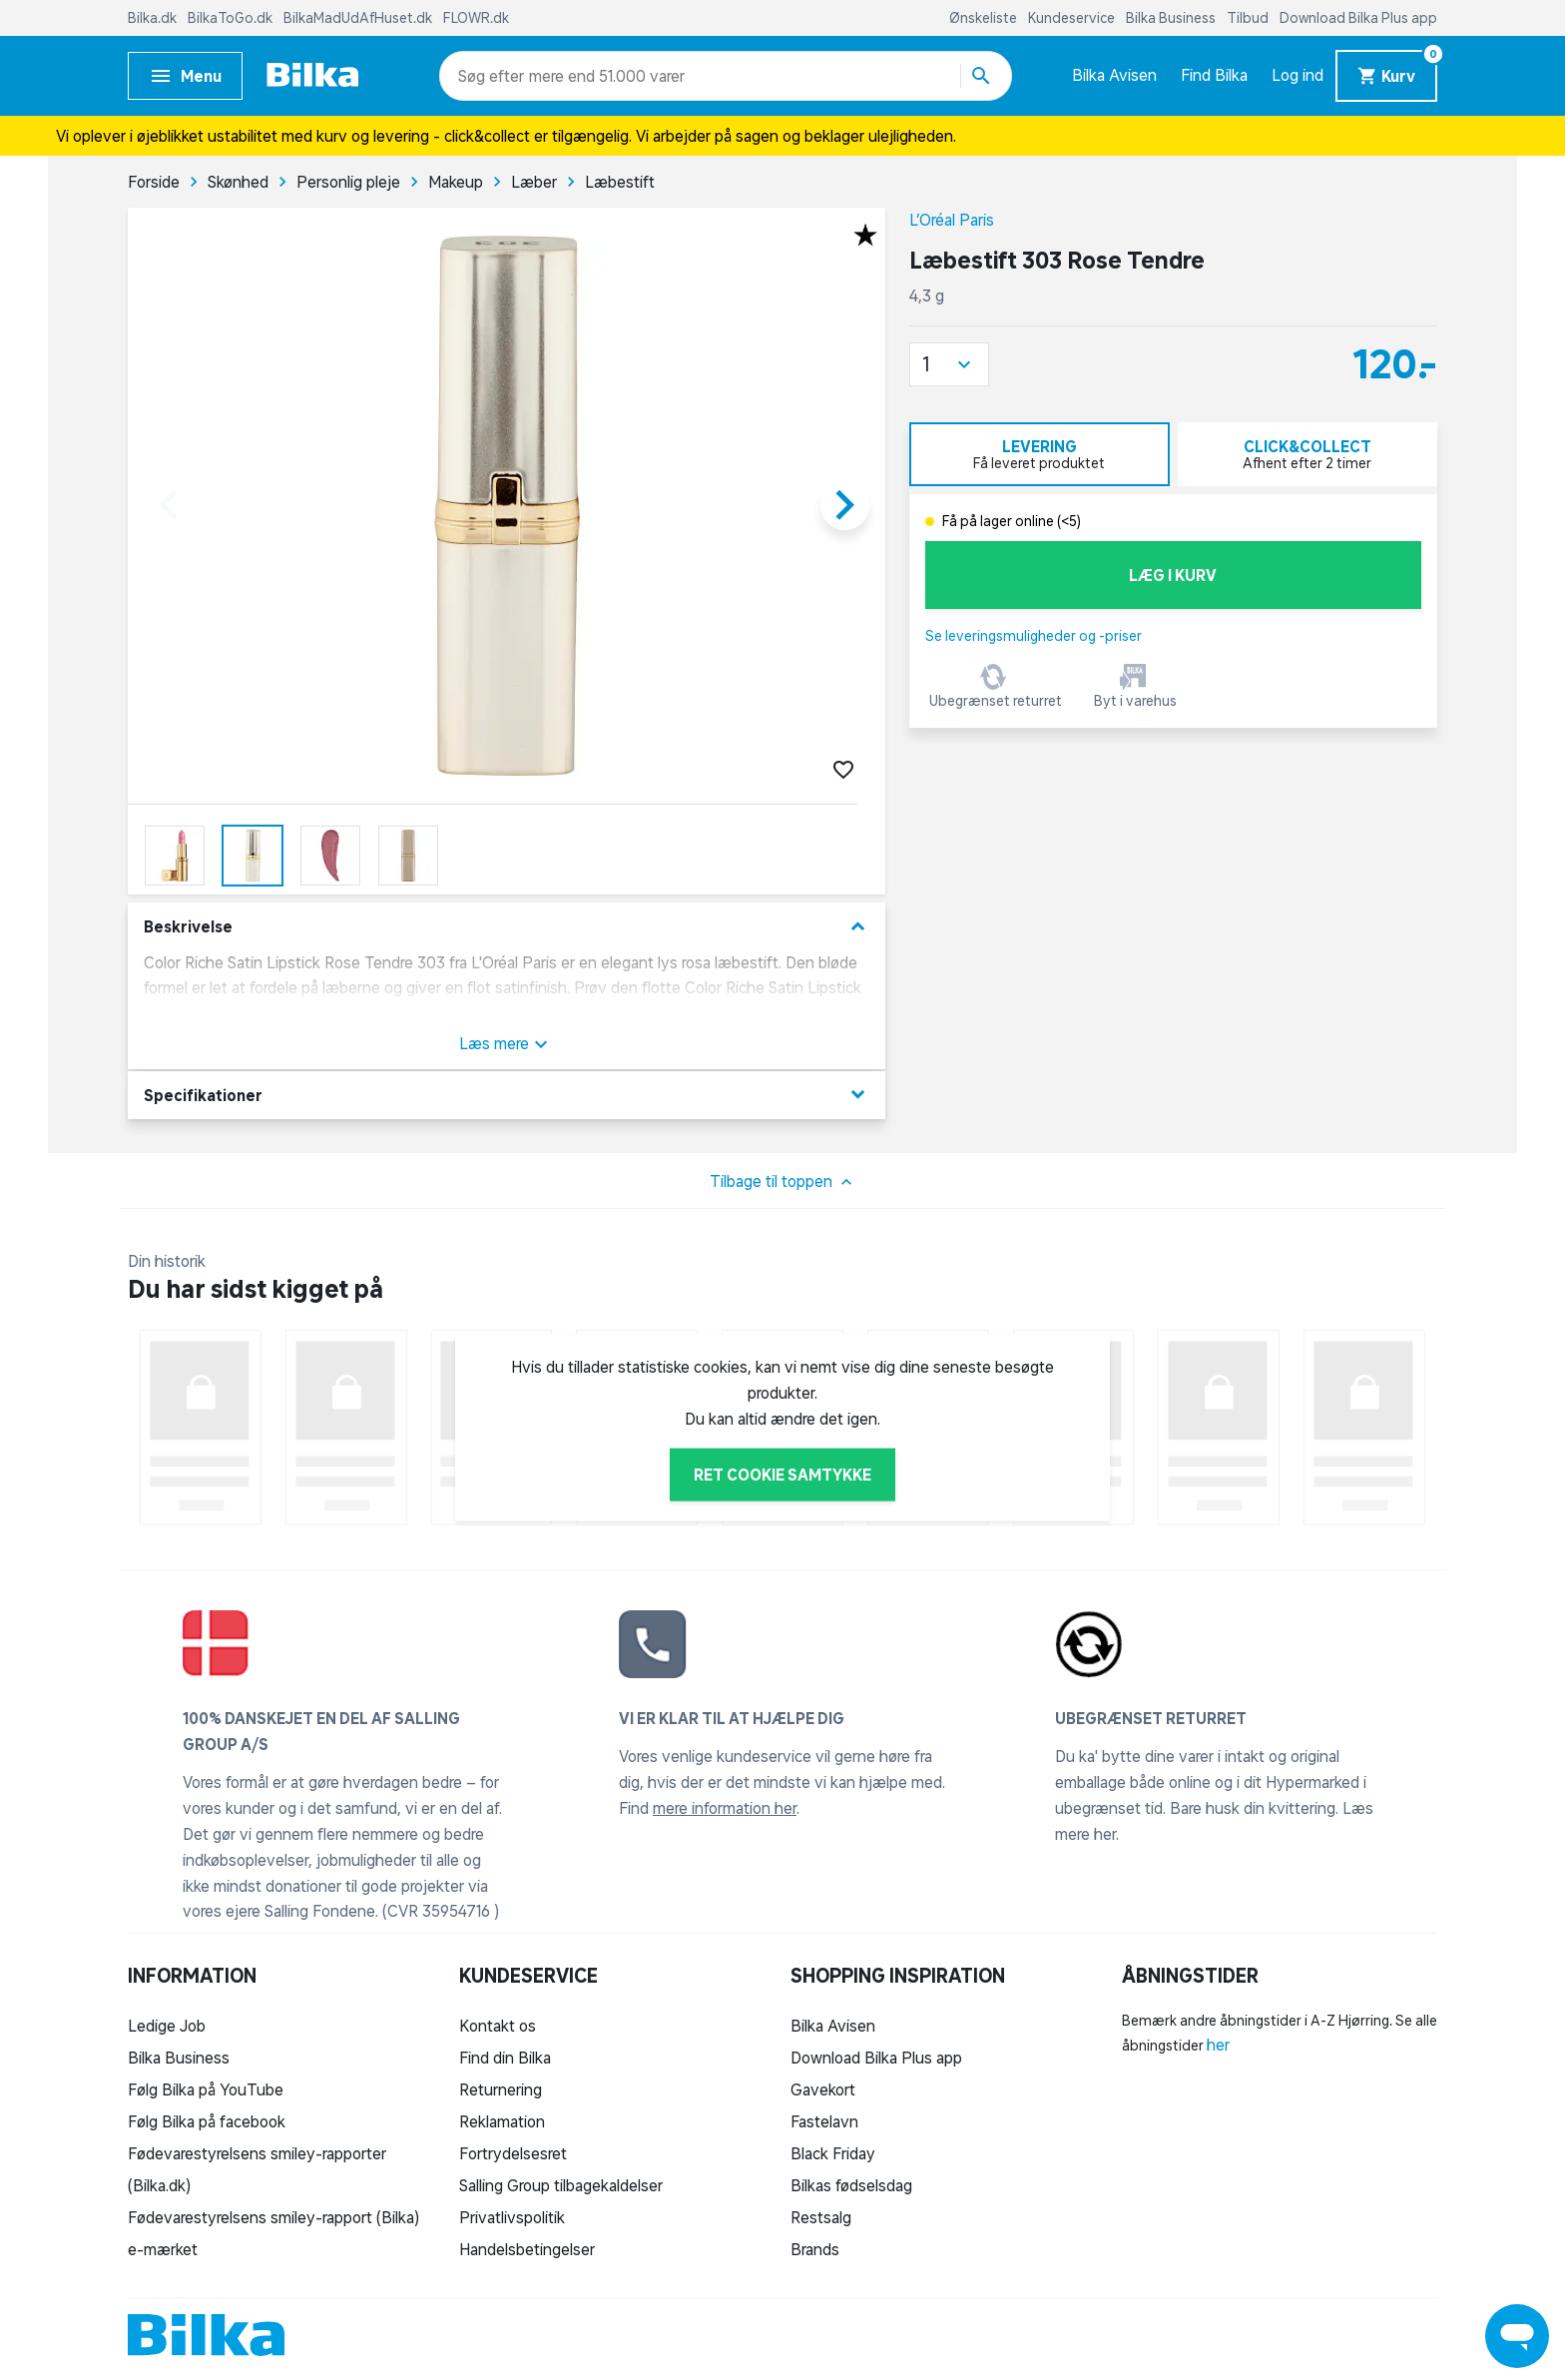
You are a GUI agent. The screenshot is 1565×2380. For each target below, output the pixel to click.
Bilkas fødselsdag (851, 2185)
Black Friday (832, 2153)
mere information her (724, 1808)
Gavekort (822, 2089)
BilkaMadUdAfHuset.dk (359, 18)
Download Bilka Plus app (1358, 18)
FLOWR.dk (476, 18)
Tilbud (1249, 18)
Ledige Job (167, 2026)
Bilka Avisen (1114, 75)
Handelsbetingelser (527, 2249)
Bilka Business (1172, 18)
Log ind (1297, 75)
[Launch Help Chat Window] (1517, 2336)
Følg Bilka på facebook (206, 2121)
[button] (949, 364)
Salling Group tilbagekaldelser (561, 2185)
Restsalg (820, 2217)
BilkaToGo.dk (231, 18)
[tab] (1039, 454)
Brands (814, 2249)
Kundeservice (1073, 18)
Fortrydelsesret (513, 2153)
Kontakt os (497, 2026)
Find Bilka (1214, 75)
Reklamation (502, 2121)
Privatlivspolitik (512, 2217)
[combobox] (493, 76)
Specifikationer (506, 1094)
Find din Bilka (505, 2058)
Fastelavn (824, 2121)
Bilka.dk (154, 18)
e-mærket (163, 2249)
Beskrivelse (506, 926)
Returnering (500, 2089)
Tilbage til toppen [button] (783, 1182)
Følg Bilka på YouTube (205, 2089)
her (1218, 2045)
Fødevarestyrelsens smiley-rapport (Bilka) (273, 2217)
